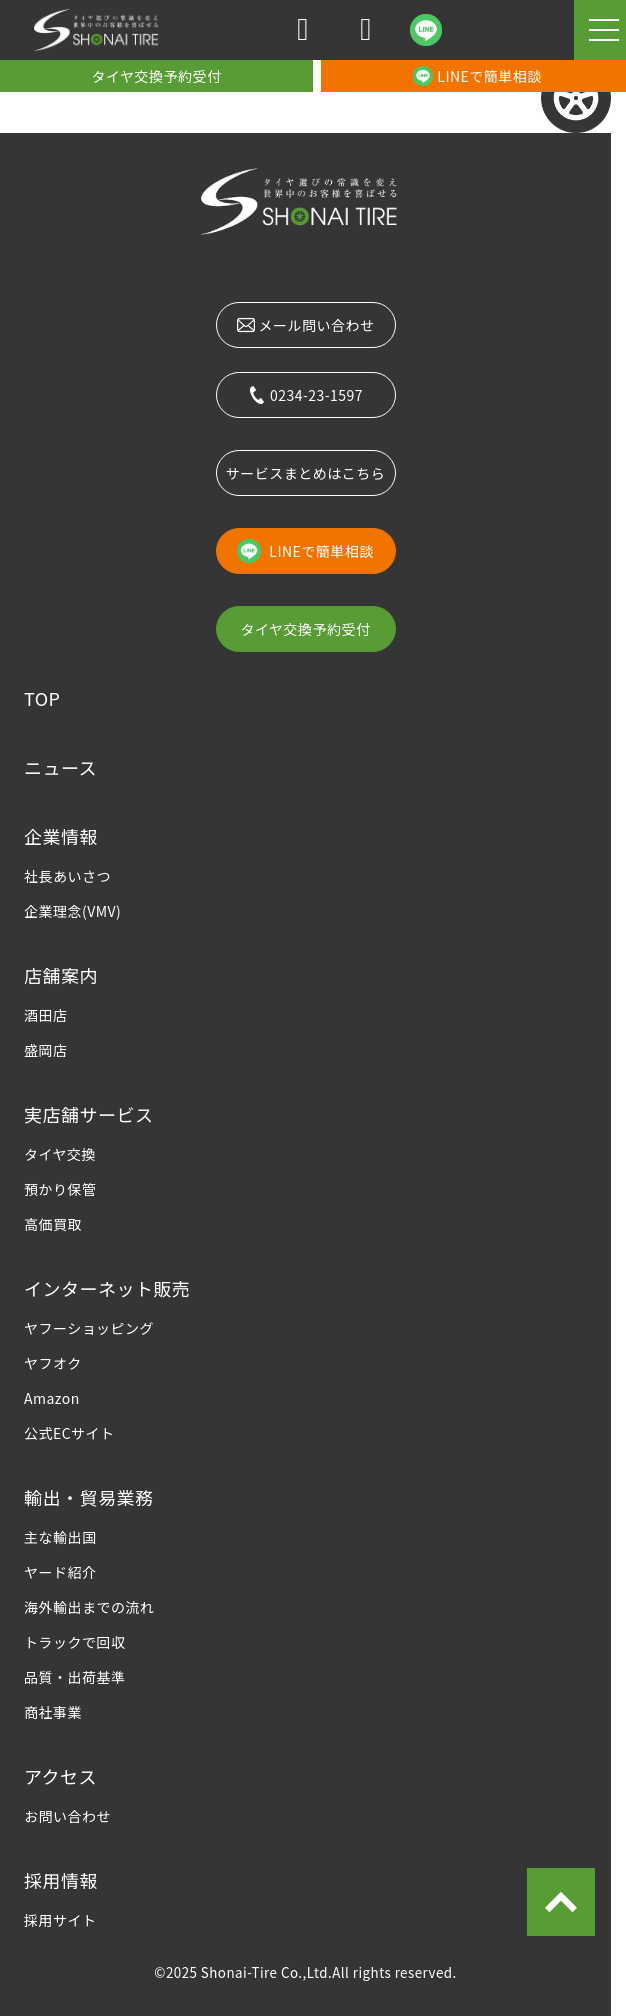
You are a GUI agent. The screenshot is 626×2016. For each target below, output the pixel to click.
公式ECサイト (69, 1433)
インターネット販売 (107, 1288)
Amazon (52, 1398)
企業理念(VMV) (72, 911)
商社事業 (53, 1712)
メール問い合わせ (306, 325)
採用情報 (61, 1880)
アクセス (60, 1776)
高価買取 (53, 1224)
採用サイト (60, 1920)
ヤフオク (53, 1363)
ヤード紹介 (60, 1572)
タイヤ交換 (60, 1154)
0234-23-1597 (305, 395)
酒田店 (45, 1015)
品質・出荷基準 (74, 1677)
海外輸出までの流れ (89, 1607)
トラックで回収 (74, 1642)
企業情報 (61, 836)
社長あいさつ (67, 876)
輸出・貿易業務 (88, 1497)
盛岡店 (45, 1050)
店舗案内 (61, 975)
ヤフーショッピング (89, 1328)
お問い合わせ (67, 1816)
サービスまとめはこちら (305, 473)
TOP (42, 698)
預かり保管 (60, 1189)
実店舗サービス (88, 1114)
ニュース (60, 767)
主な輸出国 (60, 1537)
